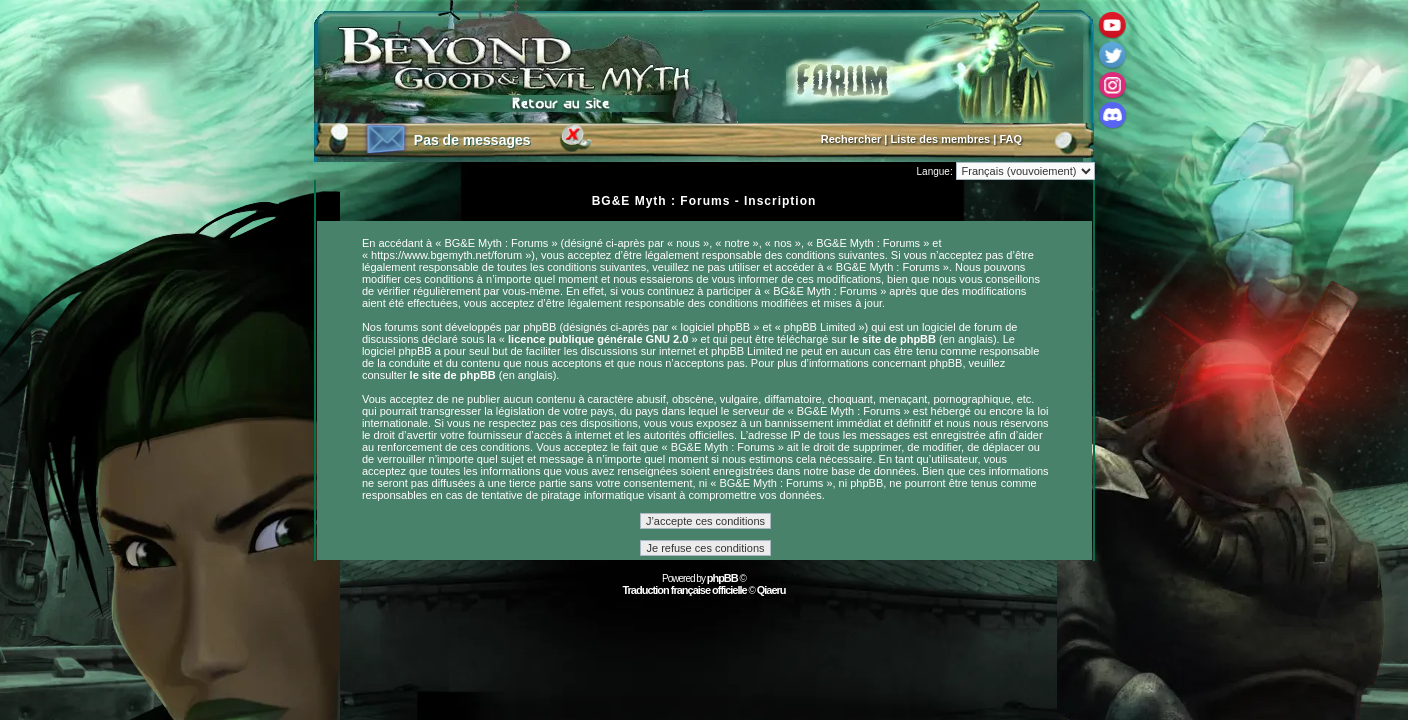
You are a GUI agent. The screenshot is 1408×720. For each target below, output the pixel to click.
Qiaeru (771, 590)
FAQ (1010, 139)
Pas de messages (472, 140)
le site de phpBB (893, 339)
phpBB (722, 578)
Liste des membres (941, 139)
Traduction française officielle (684, 590)
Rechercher (851, 139)
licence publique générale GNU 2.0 (598, 339)
